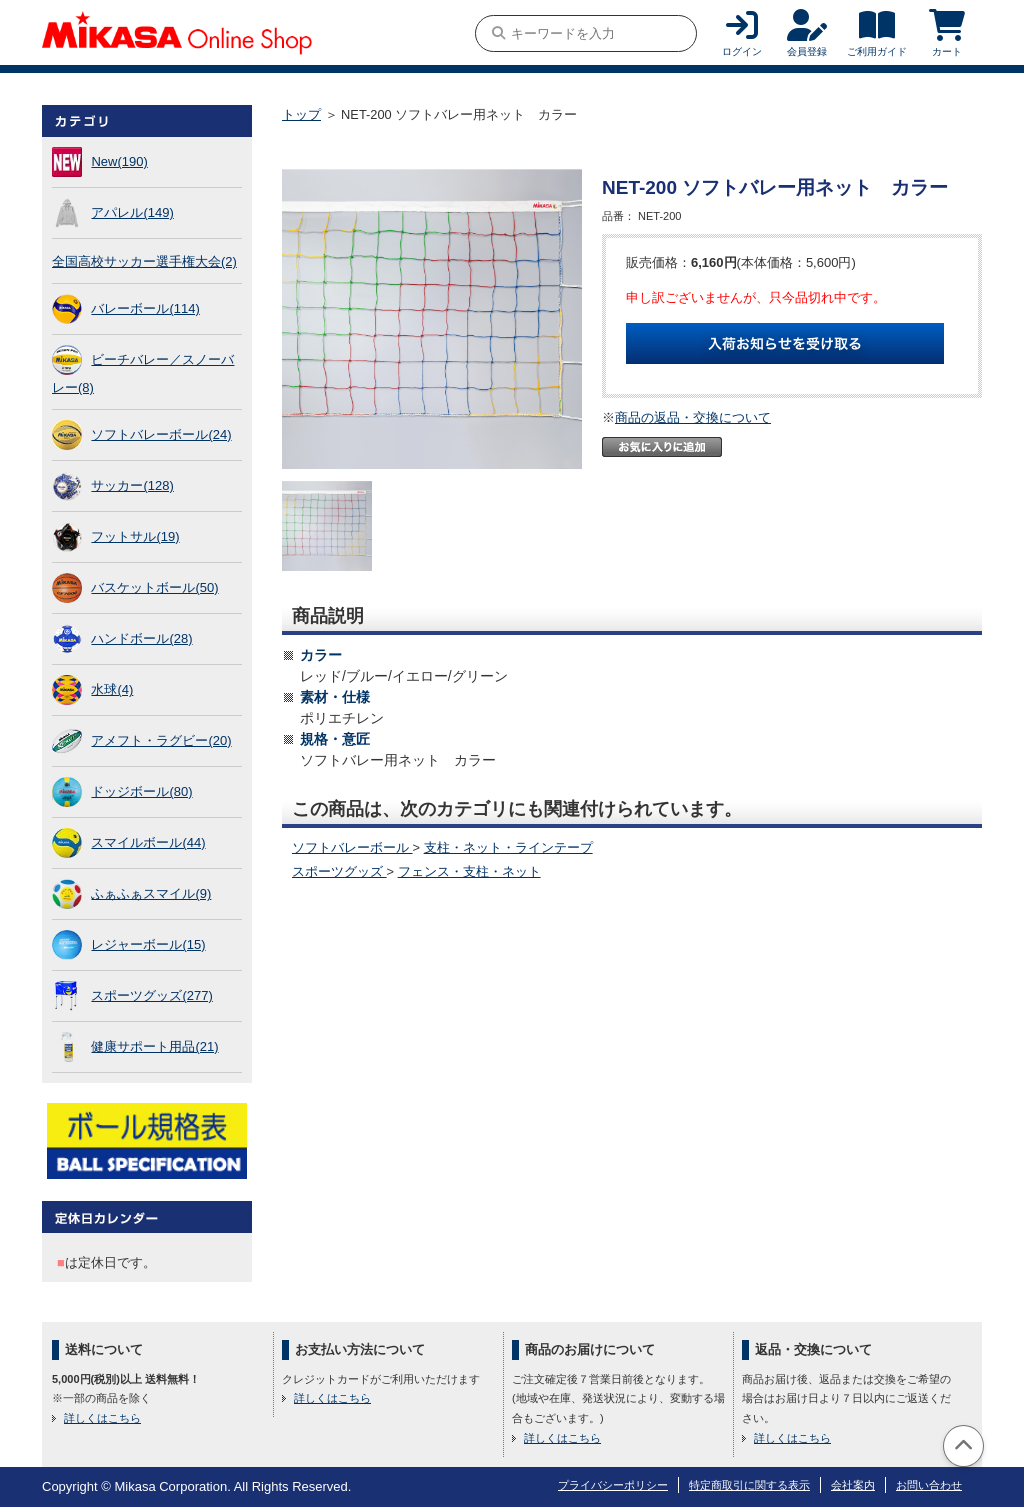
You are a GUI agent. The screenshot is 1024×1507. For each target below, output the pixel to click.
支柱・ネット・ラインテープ (508, 847)
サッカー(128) (132, 485)
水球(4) (112, 689)
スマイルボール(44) (148, 842)
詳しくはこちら (102, 1418)
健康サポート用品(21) (154, 1046)
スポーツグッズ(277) (151, 995)
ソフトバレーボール (352, 847)
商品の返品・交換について (693, 417)
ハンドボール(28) (141, 638)
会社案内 (853, 1485)
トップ (301, 114)
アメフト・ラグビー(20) (161, 740)
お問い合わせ (929, 1485)
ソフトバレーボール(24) (161, 434)
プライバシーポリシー (613, 1485)
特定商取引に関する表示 (749, 1485)
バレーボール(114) (145, 308)
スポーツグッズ (339, 871)
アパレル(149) (132, 212)
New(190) (119, 161)
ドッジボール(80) (141, 791)
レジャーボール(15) (148, 944)
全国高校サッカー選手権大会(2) (144, 261)
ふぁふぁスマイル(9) (151, 893)
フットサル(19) (135, 536)
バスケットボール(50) (154, 587)
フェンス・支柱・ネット (469, 871)
